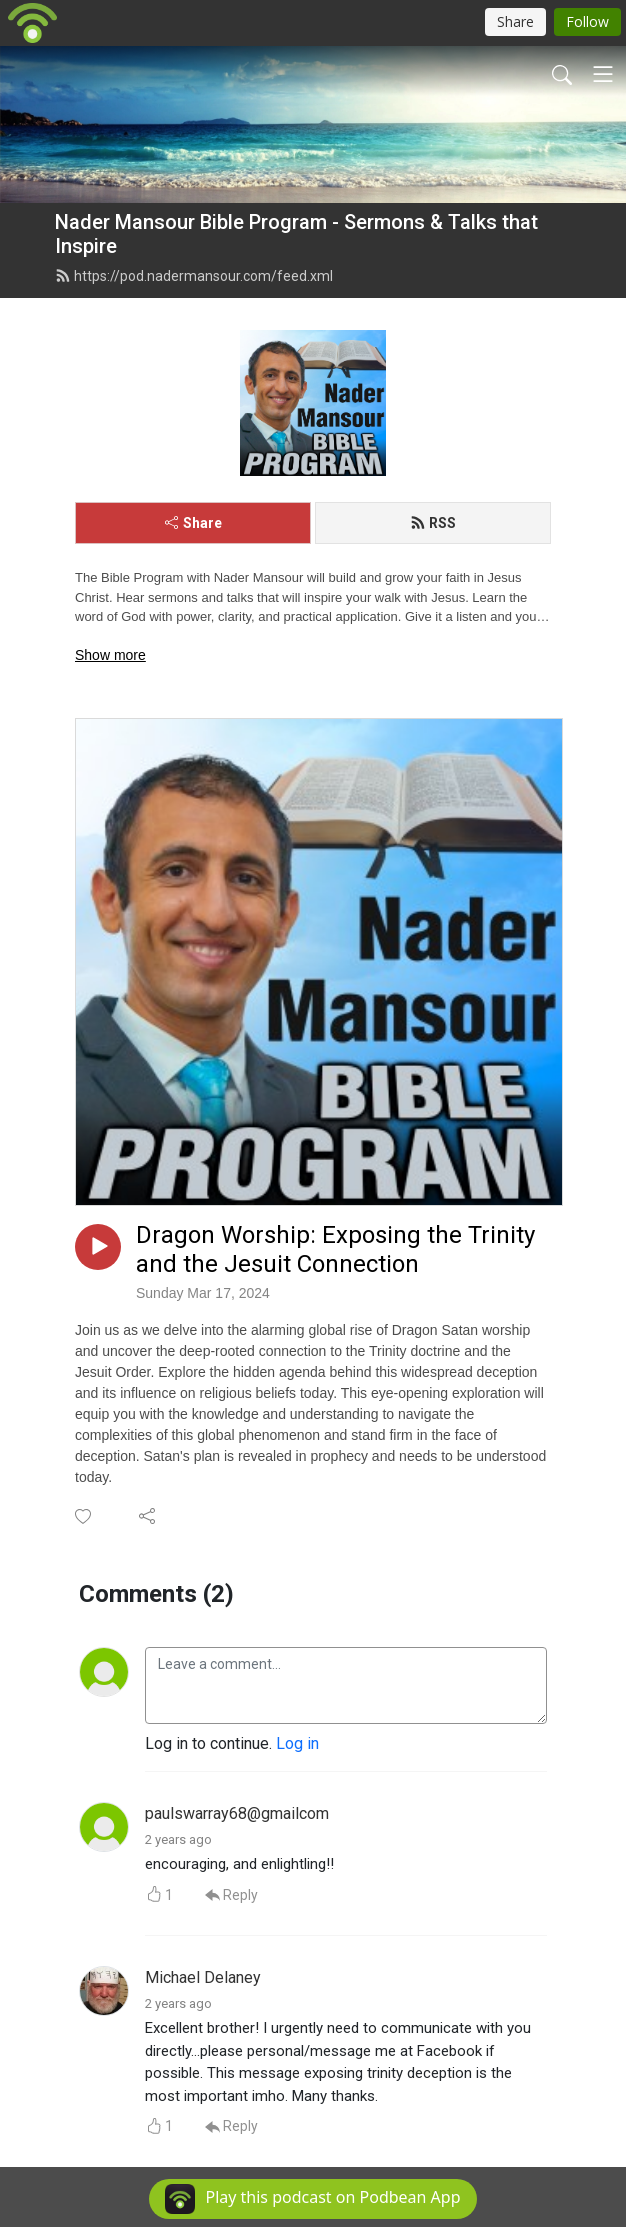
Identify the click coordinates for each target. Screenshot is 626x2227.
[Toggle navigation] (603, 74)
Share (193, 523)
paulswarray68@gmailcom (237, 1813)
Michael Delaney (203, 1977)
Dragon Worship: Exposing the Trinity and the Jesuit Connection (335, 1249)
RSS (433, 523)
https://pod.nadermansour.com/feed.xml (194, 276)
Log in (297, 1743)
